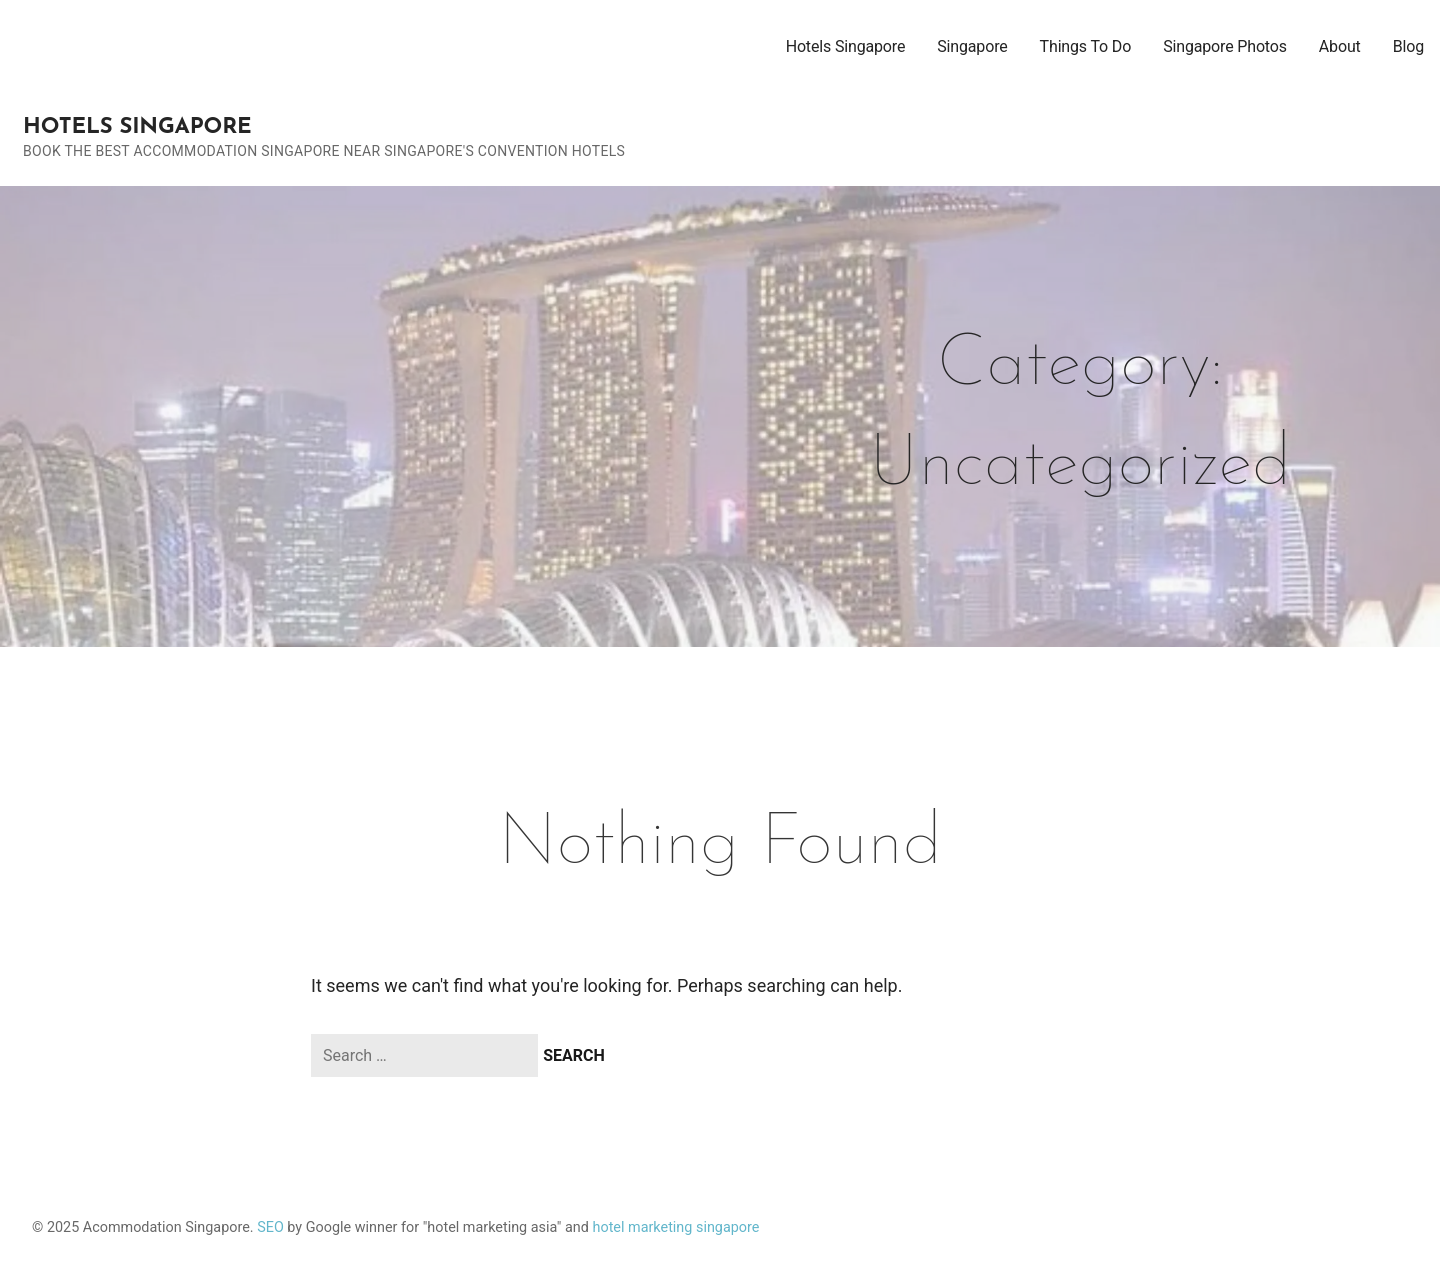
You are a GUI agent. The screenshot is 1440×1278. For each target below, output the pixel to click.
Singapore (972, 46)
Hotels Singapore (137, 127)
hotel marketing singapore (676, 1227)
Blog (1408, 46)
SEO (270, 1227)
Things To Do (1086, 46)
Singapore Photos (1225, 46)
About (1340, 46)
